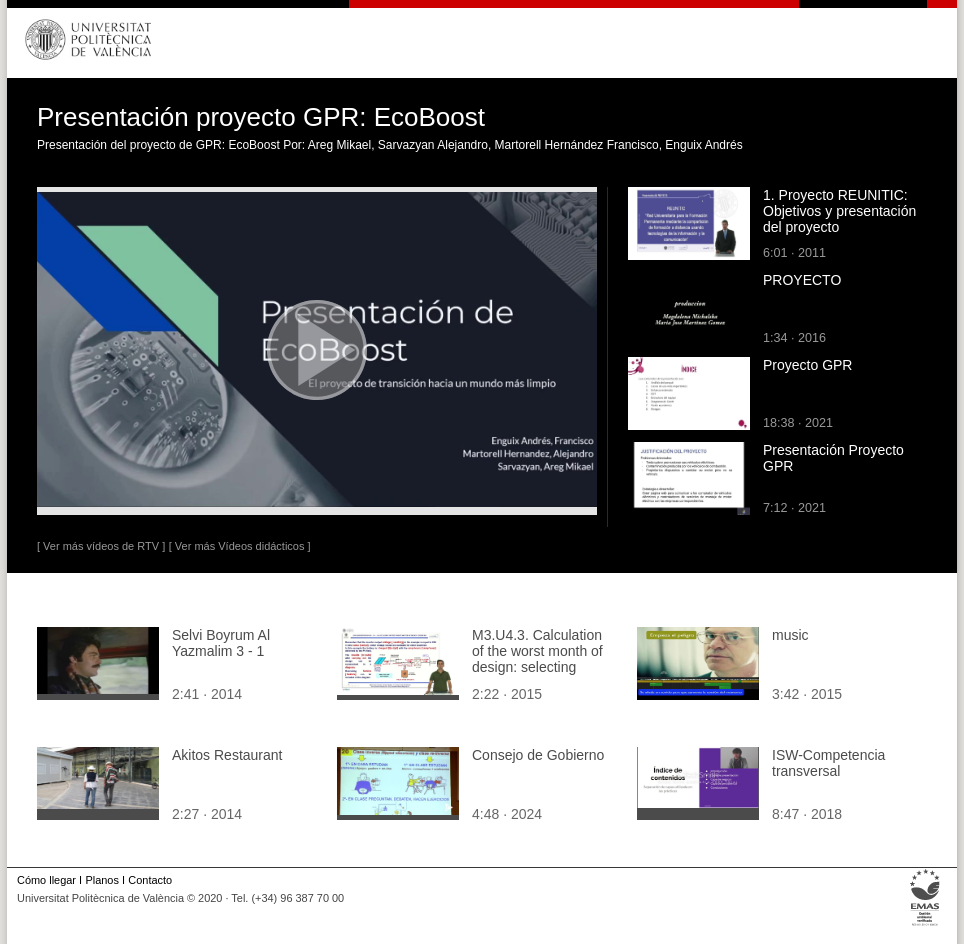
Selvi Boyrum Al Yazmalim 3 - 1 (221, 643)
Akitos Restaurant (227, 755)
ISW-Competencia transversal (828, 763)
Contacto (150, 880)
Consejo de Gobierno (538, 755)
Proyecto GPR (807, 365)
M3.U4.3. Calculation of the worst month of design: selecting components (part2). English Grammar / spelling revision (537, 675)
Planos (101, 880)
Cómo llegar (46, 880)
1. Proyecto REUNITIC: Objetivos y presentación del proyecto (839, 211)
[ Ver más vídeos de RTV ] (101, 546)
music (790, 635)
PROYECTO (802, 280)
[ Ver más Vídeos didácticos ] (240, 546)
